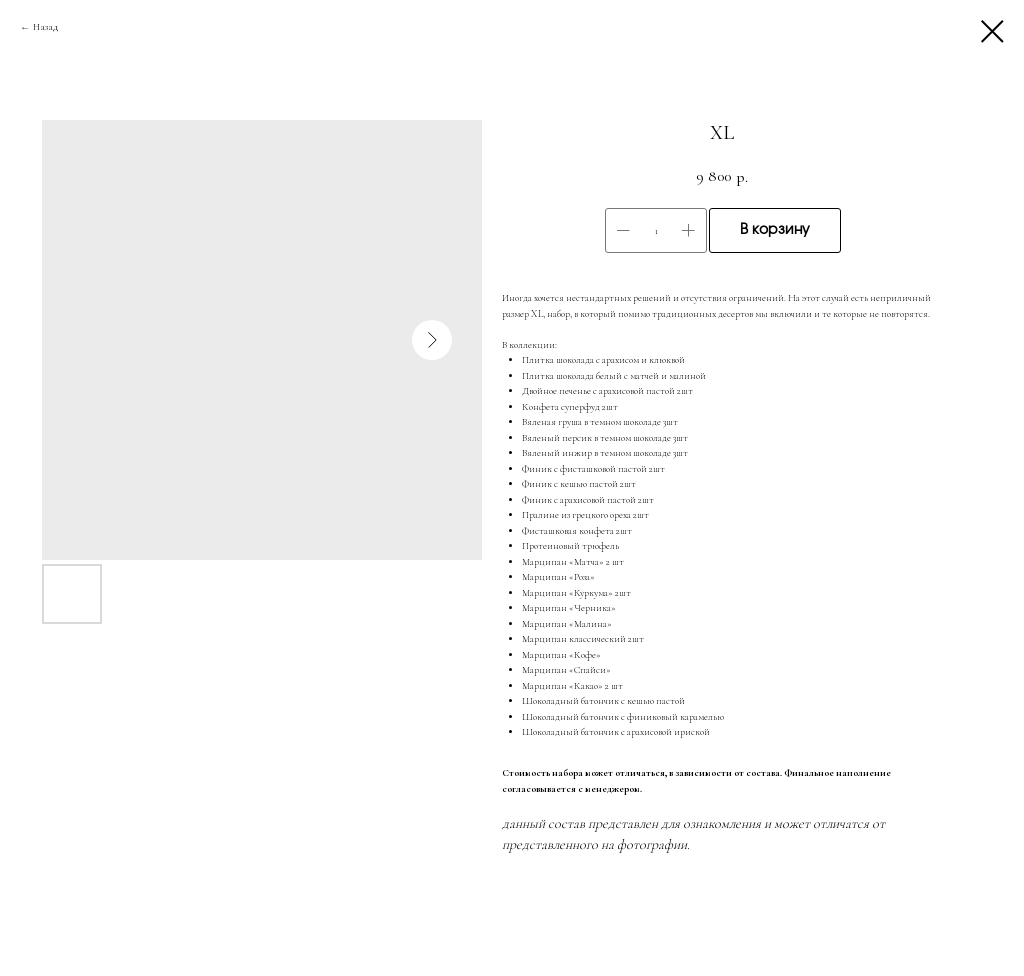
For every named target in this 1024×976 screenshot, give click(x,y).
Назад (45, 27)
